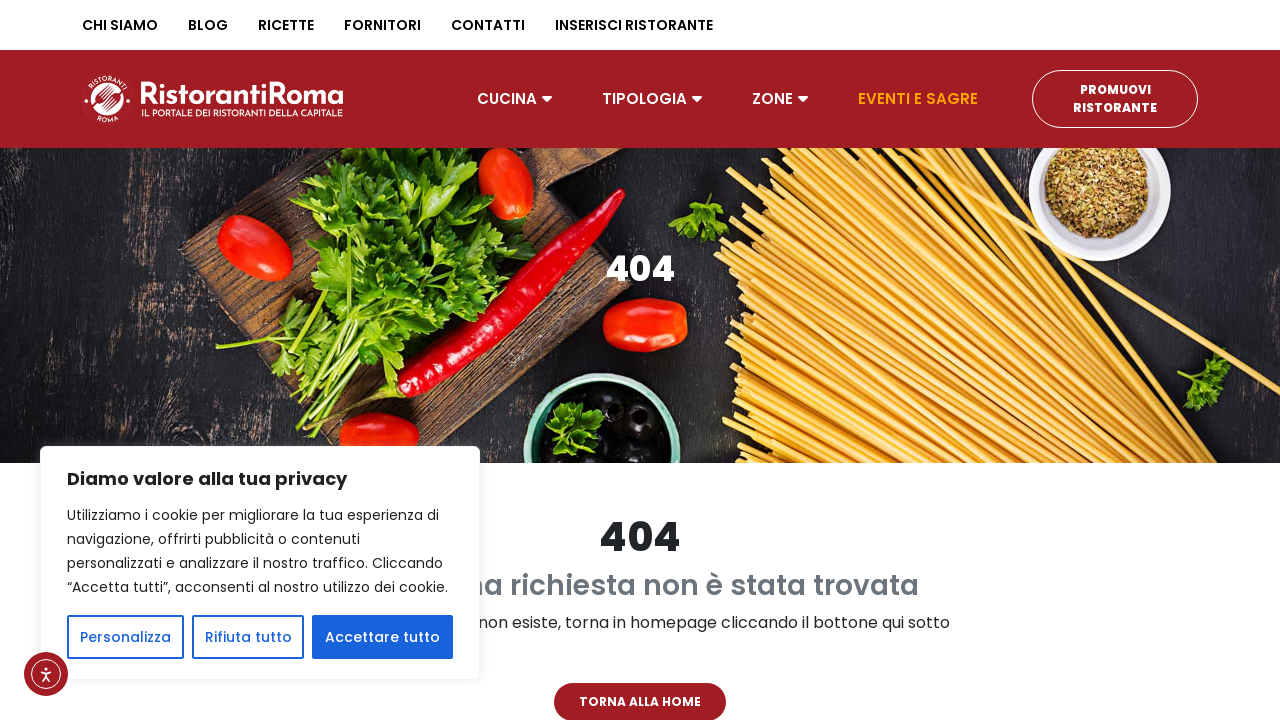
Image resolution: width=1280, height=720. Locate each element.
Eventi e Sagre (918, 98)
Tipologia (644, 98)
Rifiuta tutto (248, 637)
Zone (772, 98)
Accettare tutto (382, 637)
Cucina (507, 98)
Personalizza (125, 637)
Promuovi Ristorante (1115, 98)
